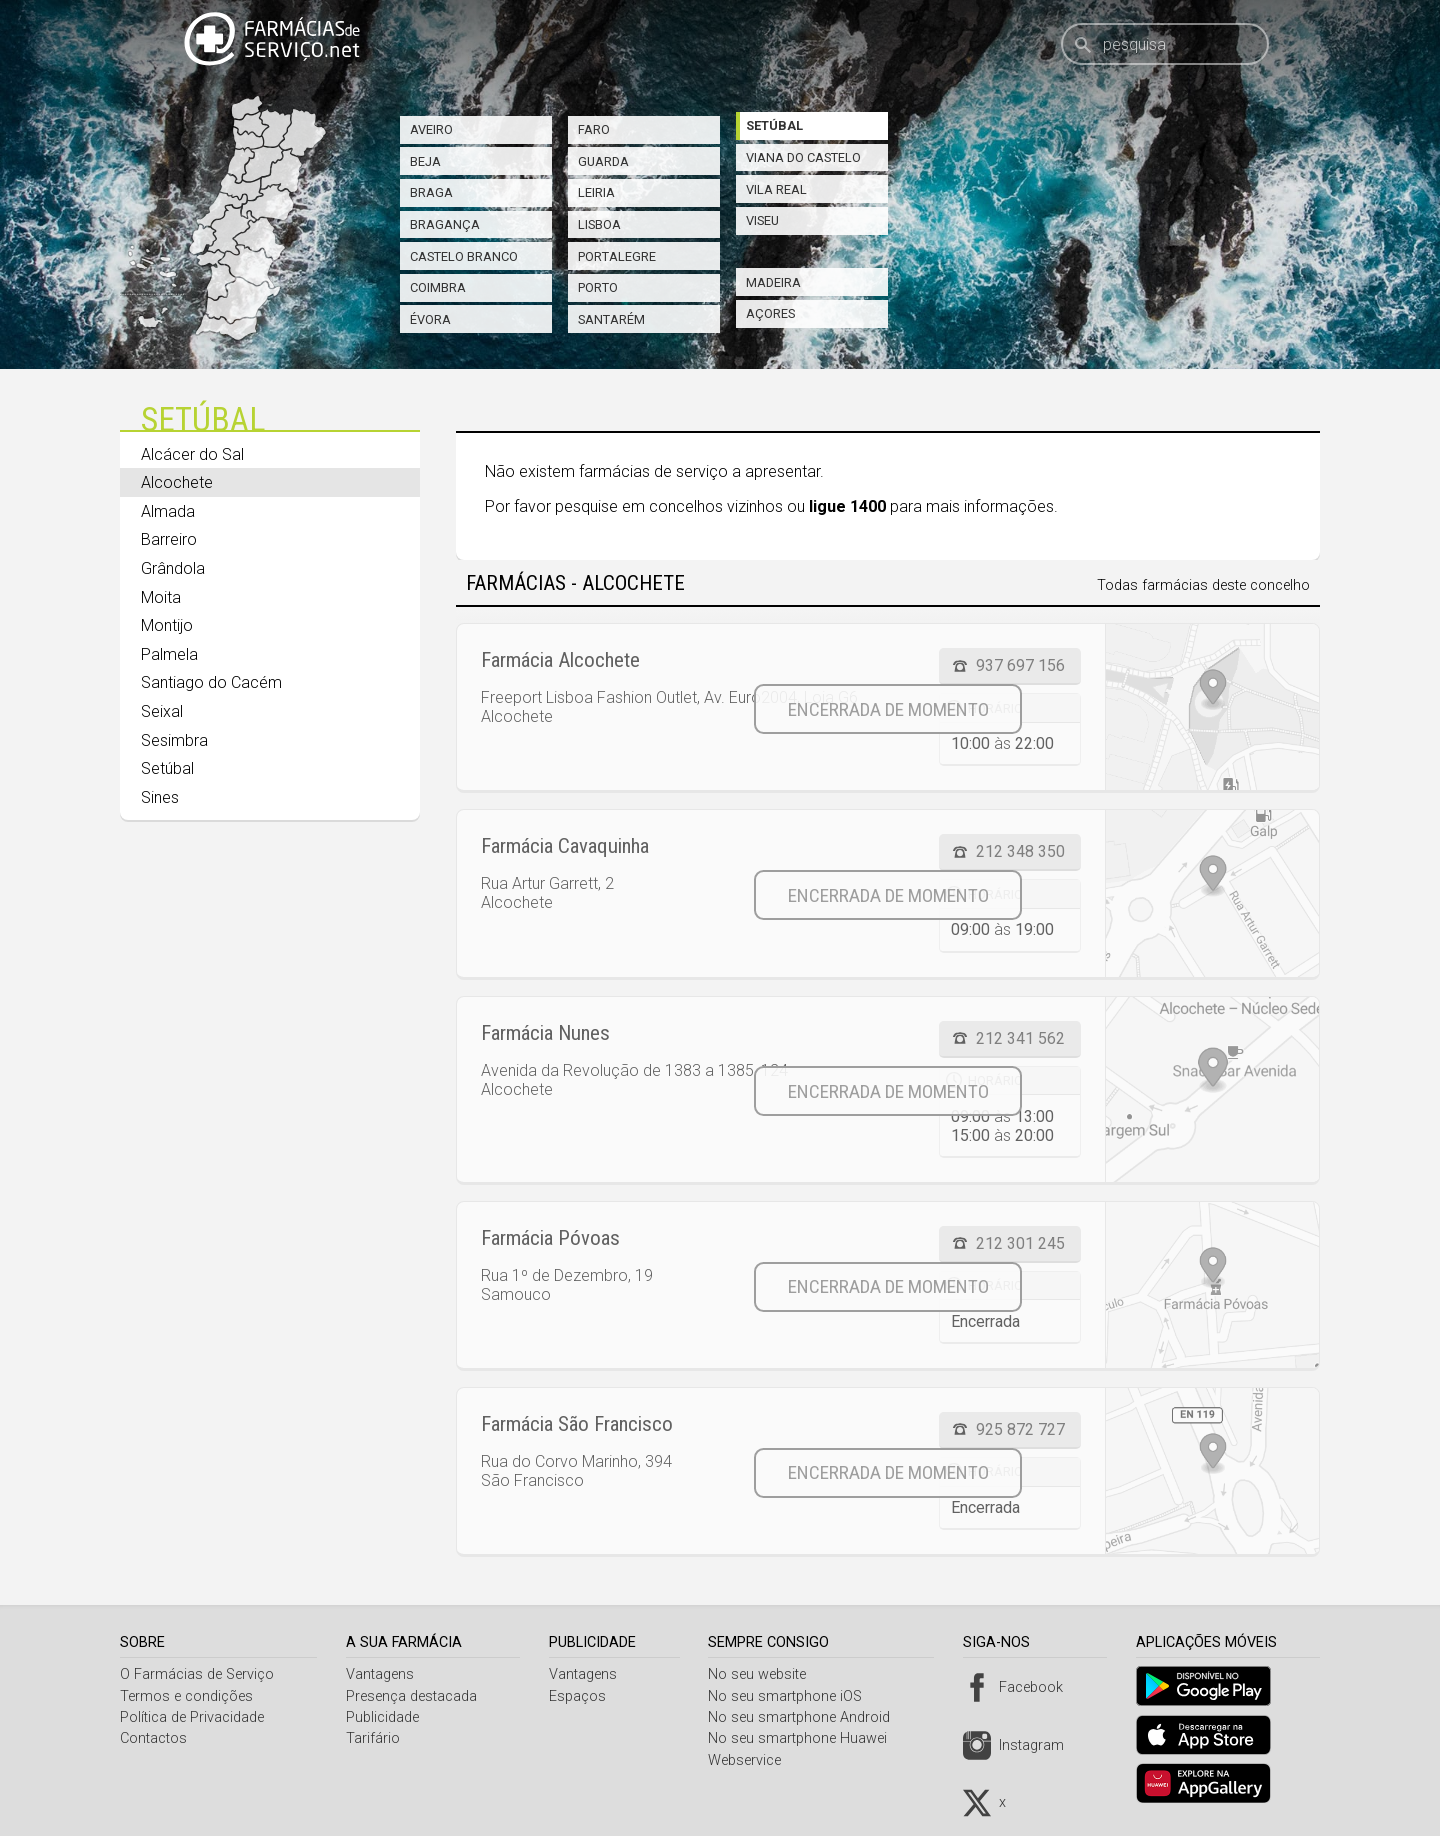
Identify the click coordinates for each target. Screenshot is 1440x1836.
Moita (161, 597)
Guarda (603, 161)
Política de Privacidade (192, 1717)
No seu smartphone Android (807, 1717)
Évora (430, 319)
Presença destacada (414, 1696)
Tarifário (376, 1738)
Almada (168, 511)
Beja (425, 161)
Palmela (169, 654)
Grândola (173, 568)
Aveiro (431, 129)
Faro (594, 129)
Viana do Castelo (803, 157)
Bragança (445, 224)
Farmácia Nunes (545, 1033)
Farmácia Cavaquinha (565, 846)
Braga (431, 192)
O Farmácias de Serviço (197, 1674)
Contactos (153, 1738)
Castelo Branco (464, 256)
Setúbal (774, 125)
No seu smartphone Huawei (805, 1738)
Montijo (167, 625)
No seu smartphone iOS (793, 1696)
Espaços (582, 1696)
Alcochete (177, 482)
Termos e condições (186, 1696)
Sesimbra (174, 740)
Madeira (773, 282)
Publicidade (385, 1717)
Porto (598, 287)
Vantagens (383, 1674)
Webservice (752, 1760)
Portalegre (617, 256)
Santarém (611, 319)
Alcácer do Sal (192, 454)
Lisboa (599, 224)
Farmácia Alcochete (560, 660)
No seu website (765, 1674)
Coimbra (438, 287)
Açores (770, 313)
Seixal (162, 711)
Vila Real (776, 189)
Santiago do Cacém (211, 682)
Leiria (596, 192)
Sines (160, 797)
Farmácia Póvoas (550, 1238)
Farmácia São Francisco (577, 1424)
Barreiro (169, 539)
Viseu (762, 220)
